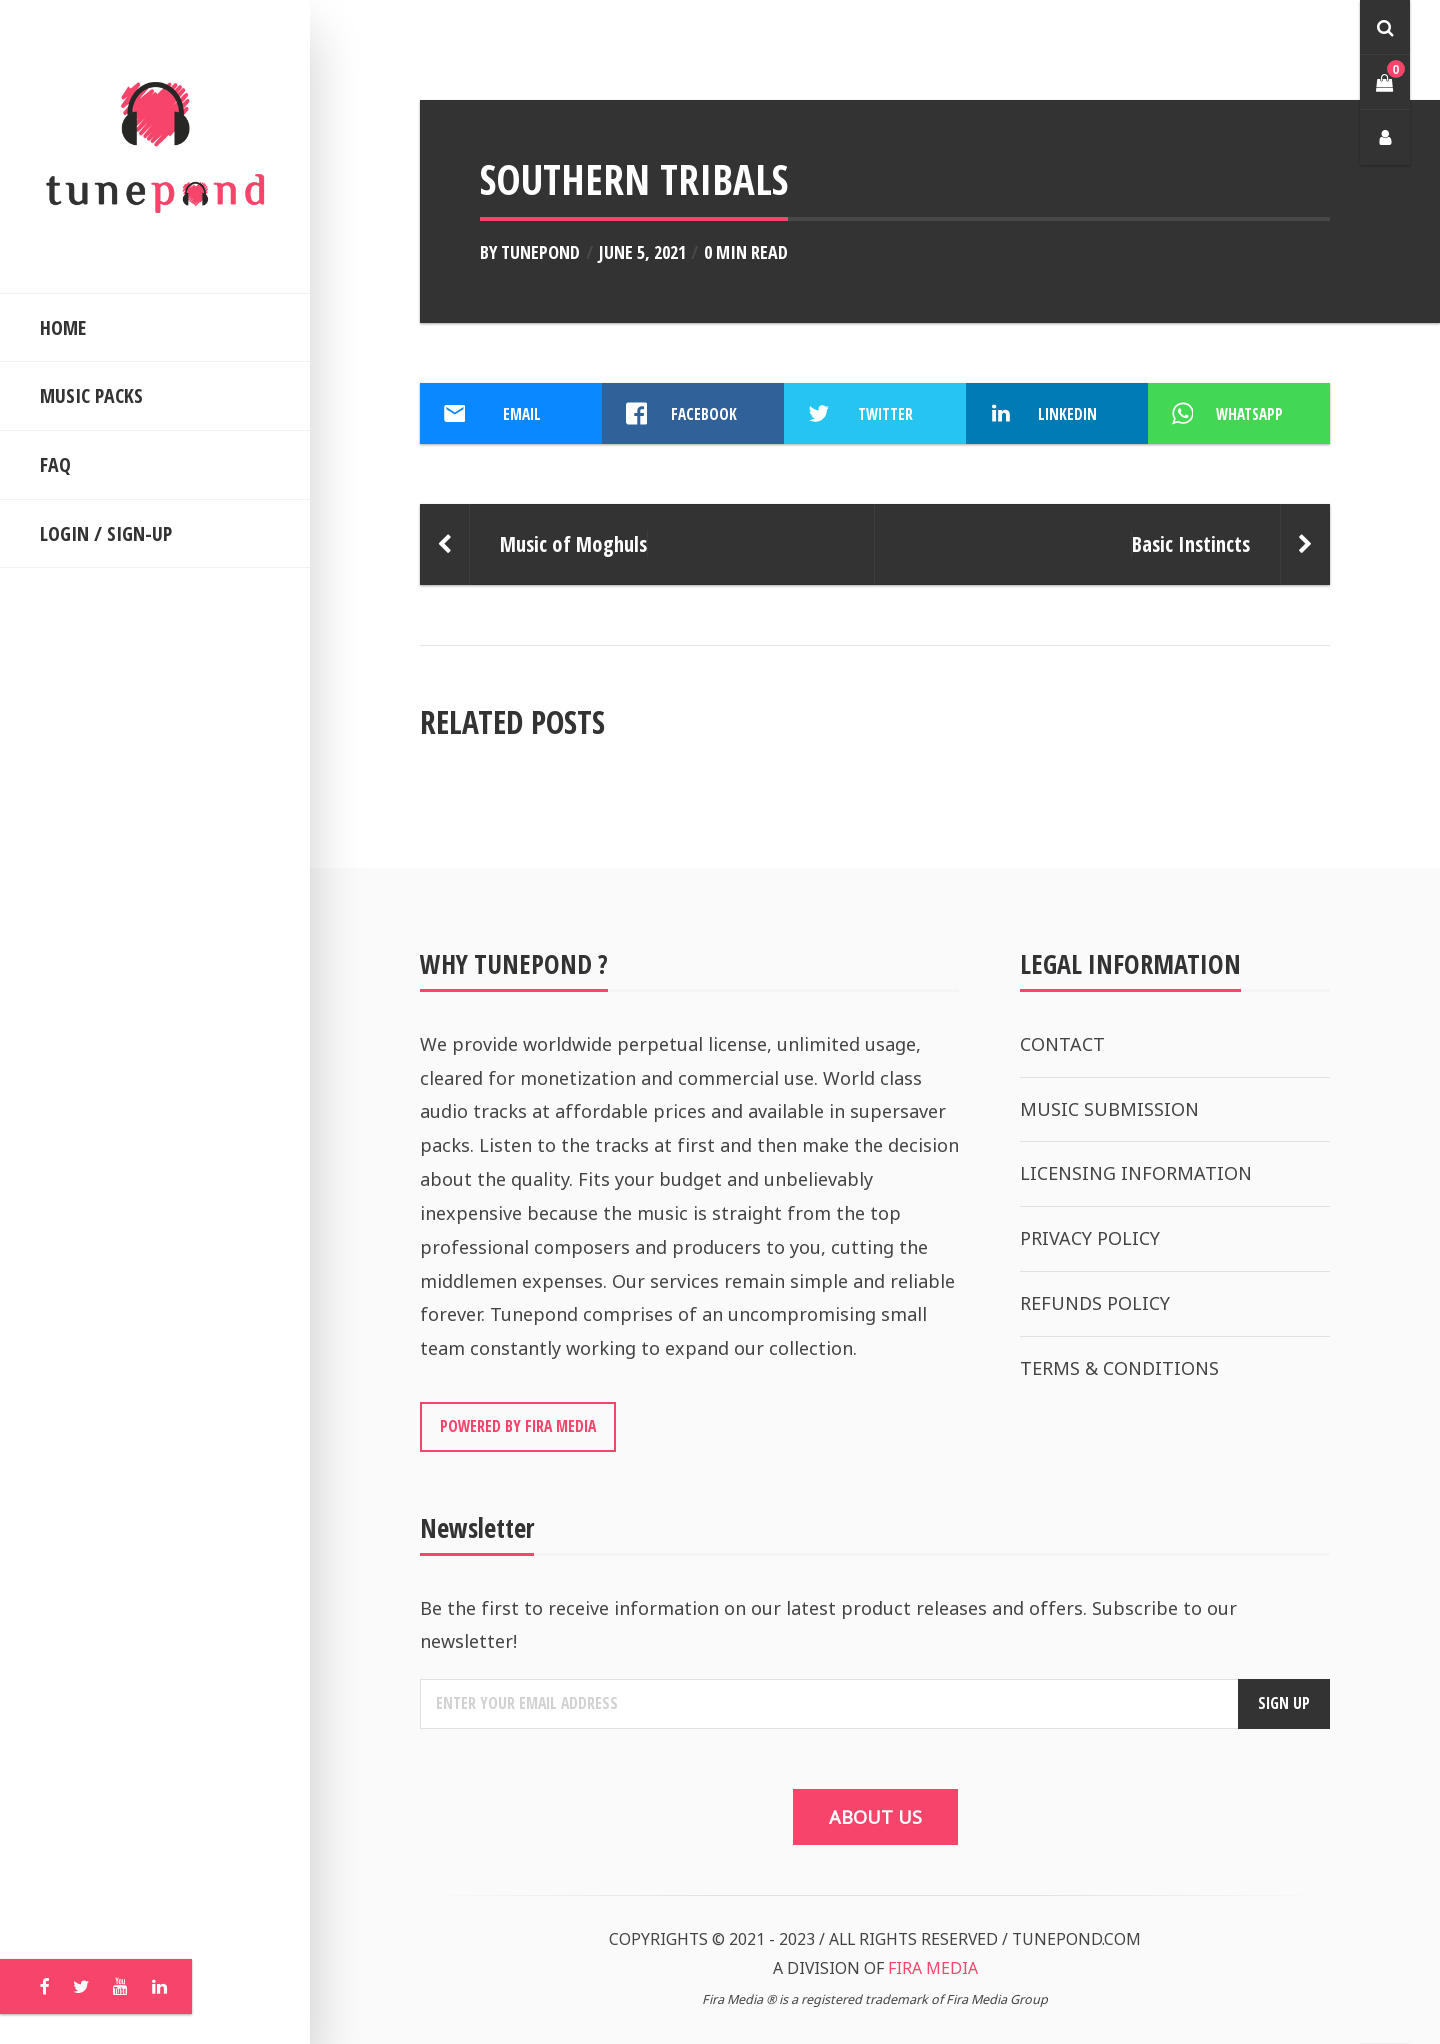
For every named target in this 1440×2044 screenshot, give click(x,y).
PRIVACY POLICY (1090, 1238)
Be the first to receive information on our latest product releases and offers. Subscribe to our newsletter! (828, 1625)
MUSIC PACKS (91, 395)
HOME (63, 327)
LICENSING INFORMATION (1136, 1173)
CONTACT (1062, 1044)
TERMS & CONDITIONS (1119, 1368)
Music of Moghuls (573, 544)
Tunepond (540, 252)
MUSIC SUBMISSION (1109, 1109)
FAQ (55, 464)
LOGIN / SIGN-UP (106, 533)
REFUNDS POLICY (1095, 1303)
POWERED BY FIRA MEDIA (518, 1426)
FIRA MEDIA (933, 1968)
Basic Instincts (1191, 544)
